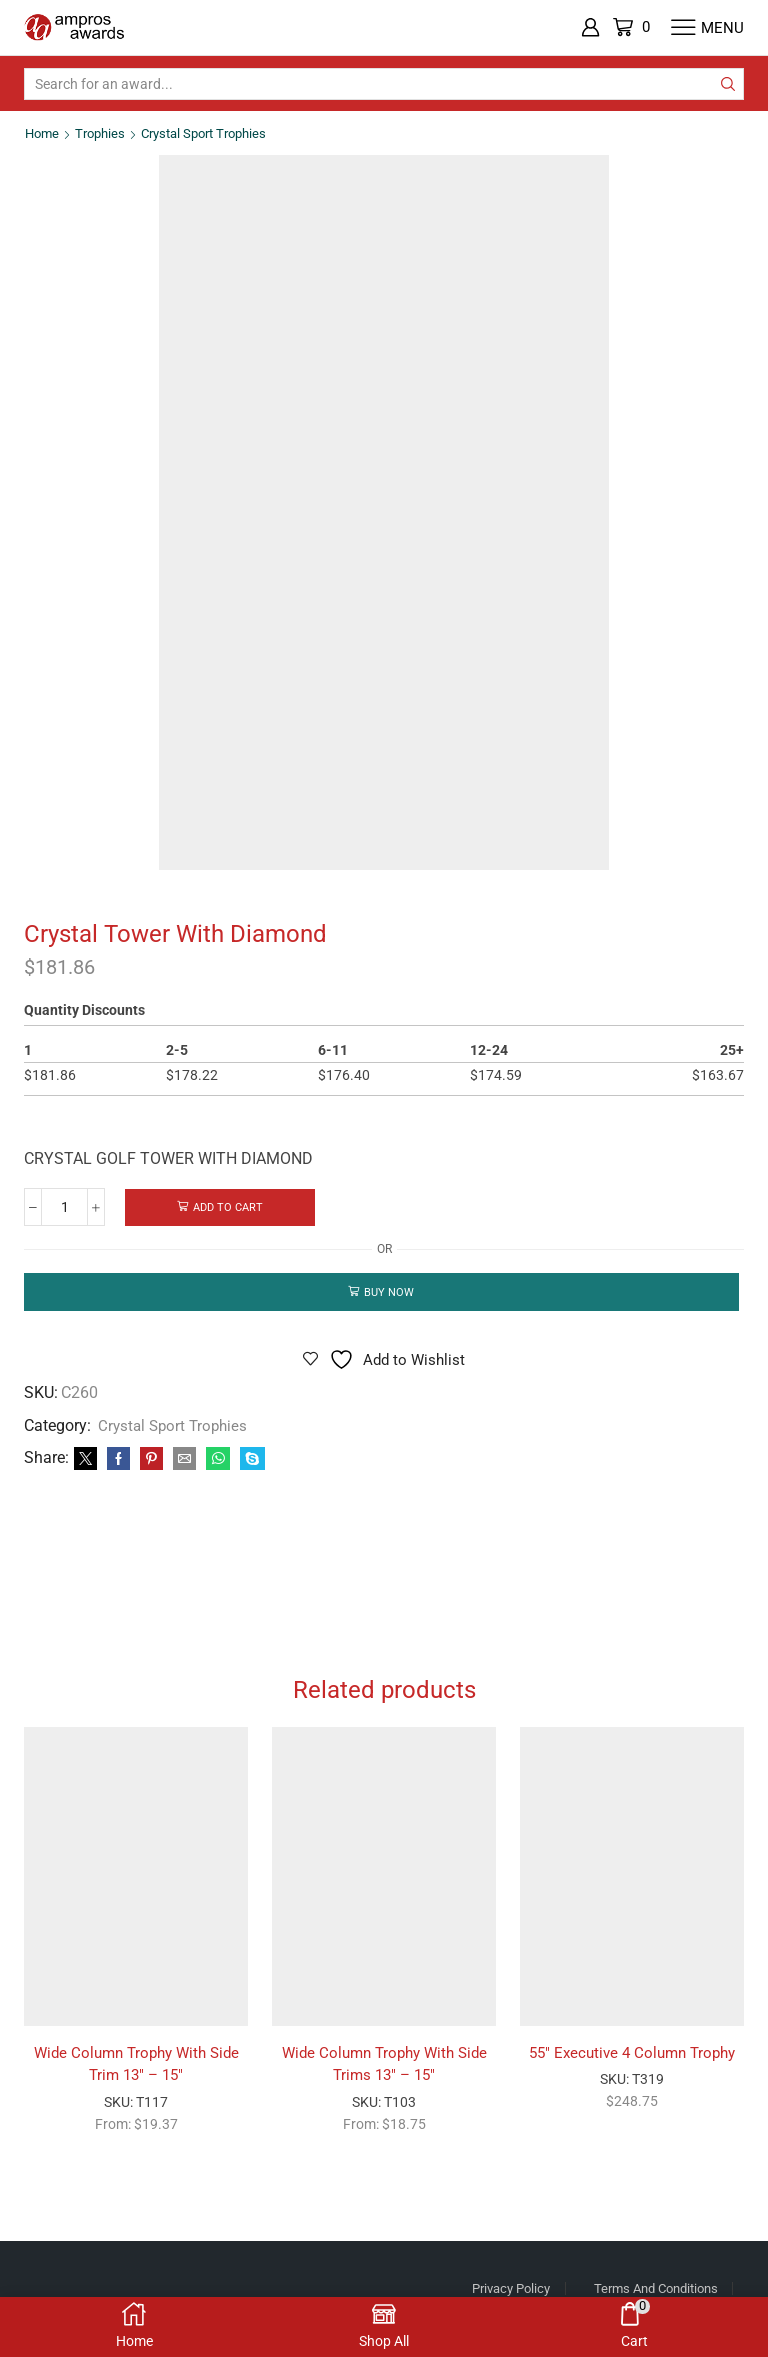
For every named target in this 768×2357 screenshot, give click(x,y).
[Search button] (728, 84)
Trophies (104, 133)
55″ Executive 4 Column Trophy (632, 2072)
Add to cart (228, 1208)
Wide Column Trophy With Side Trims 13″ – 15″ (384, 2084)
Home (43, 133)
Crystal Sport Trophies (215, 133)
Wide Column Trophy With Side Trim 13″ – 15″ (136, 2084)
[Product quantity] (64, 1208)
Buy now (389, 1294)
